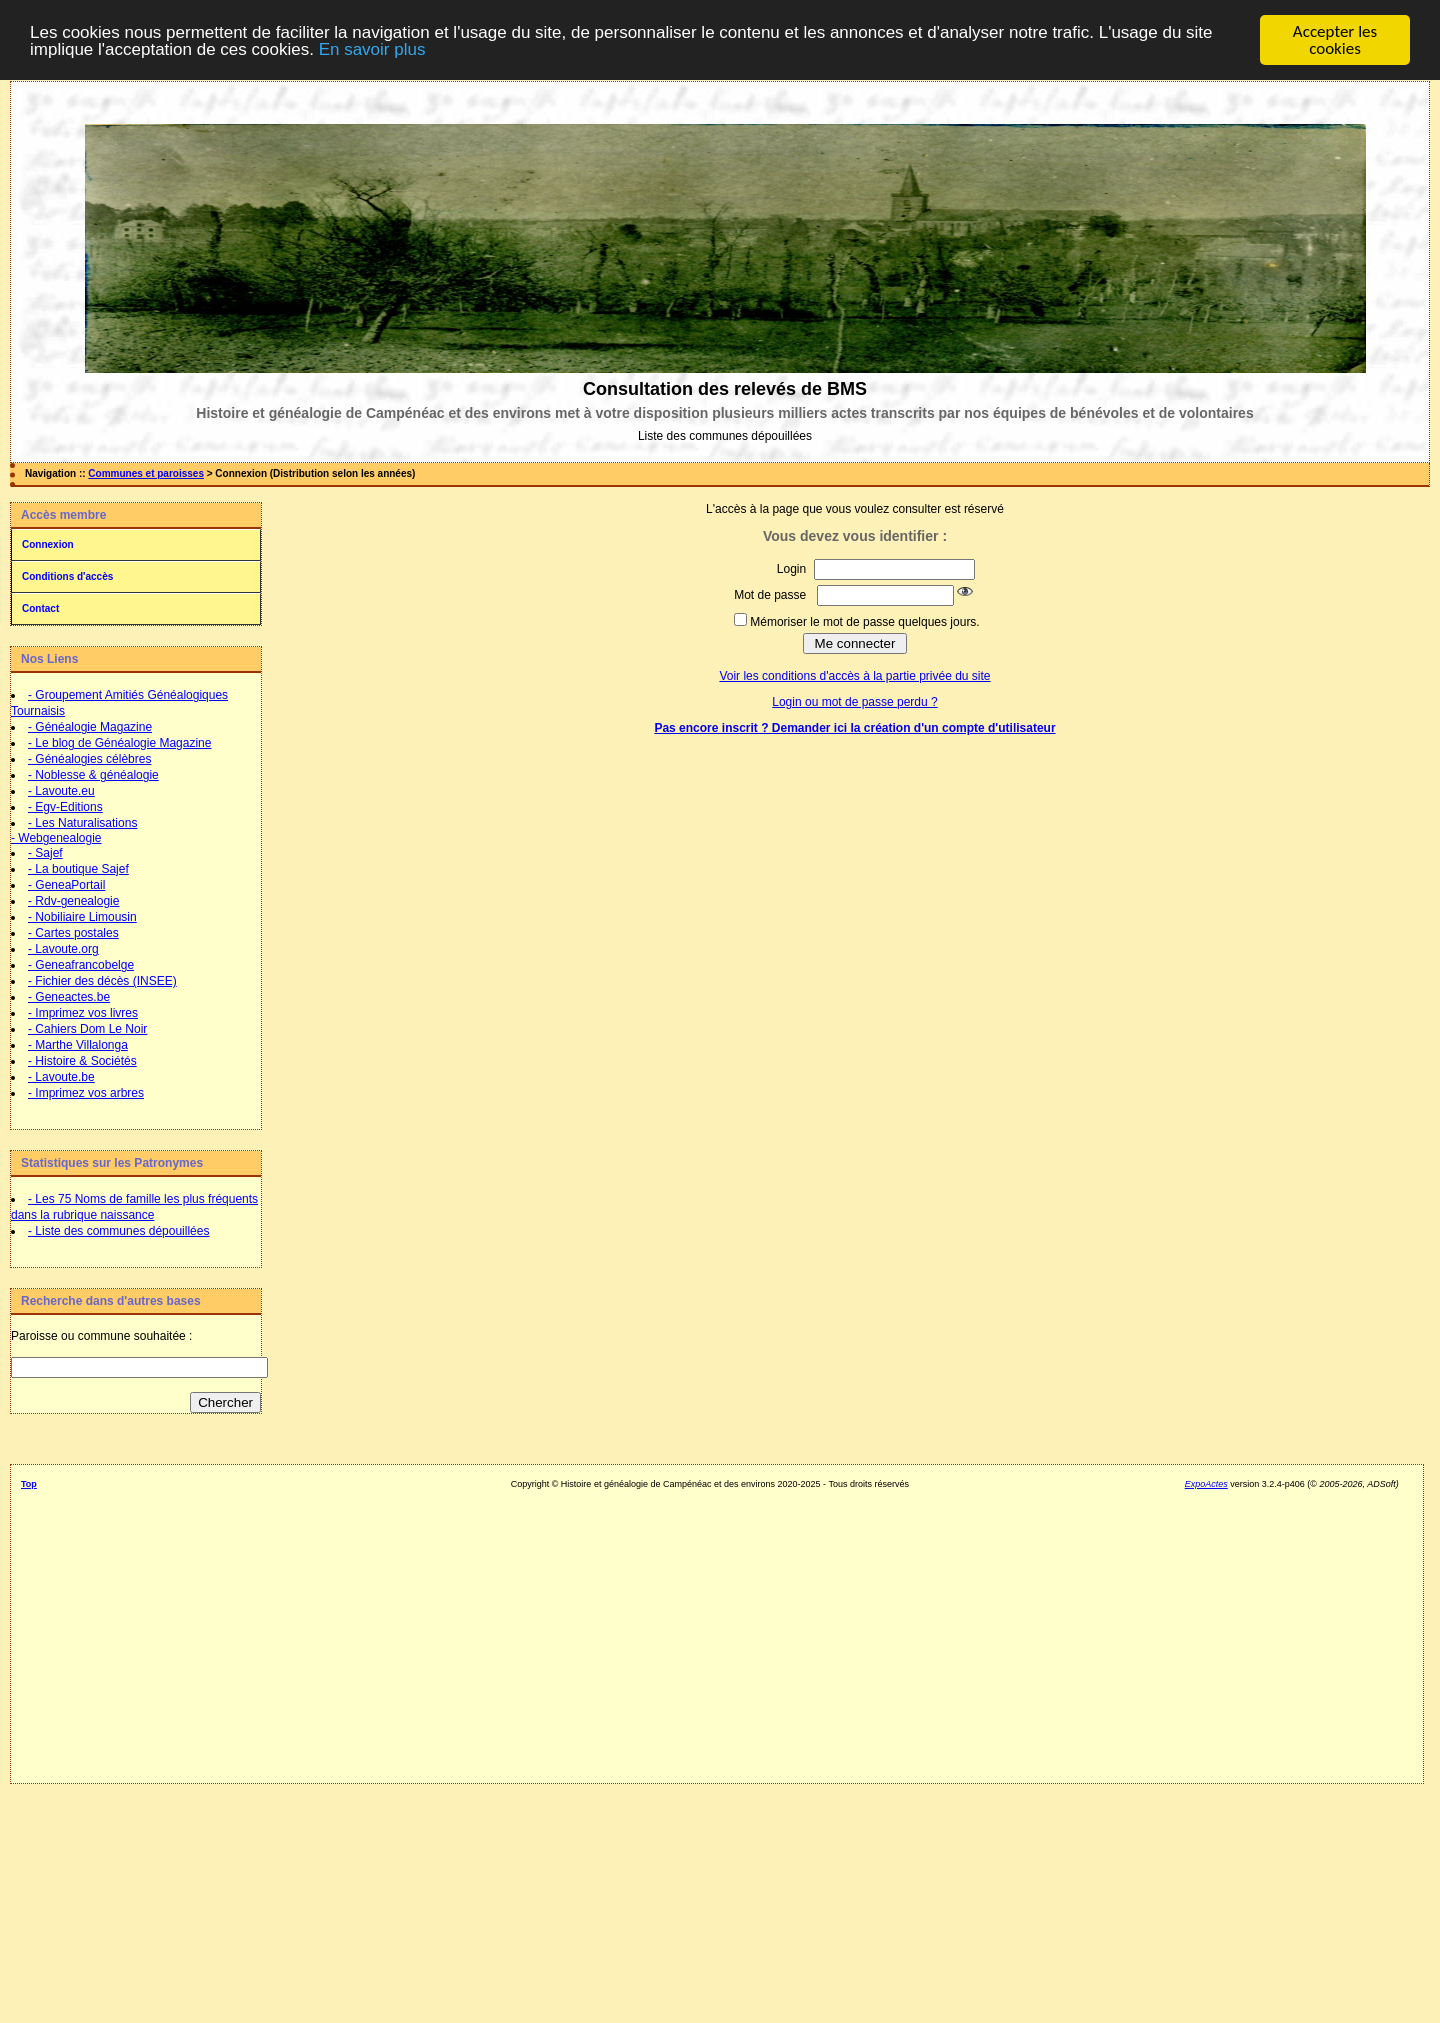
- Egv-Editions (65, 807)
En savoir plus (372, 48)
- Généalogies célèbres (89, 759)
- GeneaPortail (66, 885)
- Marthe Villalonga (78, 1045)
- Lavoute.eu (61, 791)
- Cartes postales (73, 933)
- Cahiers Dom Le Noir (87, 1029)
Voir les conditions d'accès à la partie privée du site (854, 676)
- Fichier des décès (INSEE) (102, 981)
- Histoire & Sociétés (82, 1061)
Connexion (48, 544)
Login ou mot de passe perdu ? (854, 702)
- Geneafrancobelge (81, 965)
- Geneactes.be (69, 997)
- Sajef (45, 853)
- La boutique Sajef (78, 869)
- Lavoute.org (63, 949)
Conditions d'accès (67, 576)
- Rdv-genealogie (73, 901)
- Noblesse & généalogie (93, 775)
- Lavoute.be (61, 1077)
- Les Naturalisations (82, 823)
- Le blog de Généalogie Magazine (119, 743)
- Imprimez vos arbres (86, 1093)
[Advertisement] (709, 1629)
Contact (40, 608)
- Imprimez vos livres (83, 1013)
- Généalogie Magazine (90, 727)
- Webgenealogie (56, 838)
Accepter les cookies (1335, 40)
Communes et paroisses (146, 473)
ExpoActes (1206, 1484)
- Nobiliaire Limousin (82, 917)
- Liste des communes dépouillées (118, 1231)
